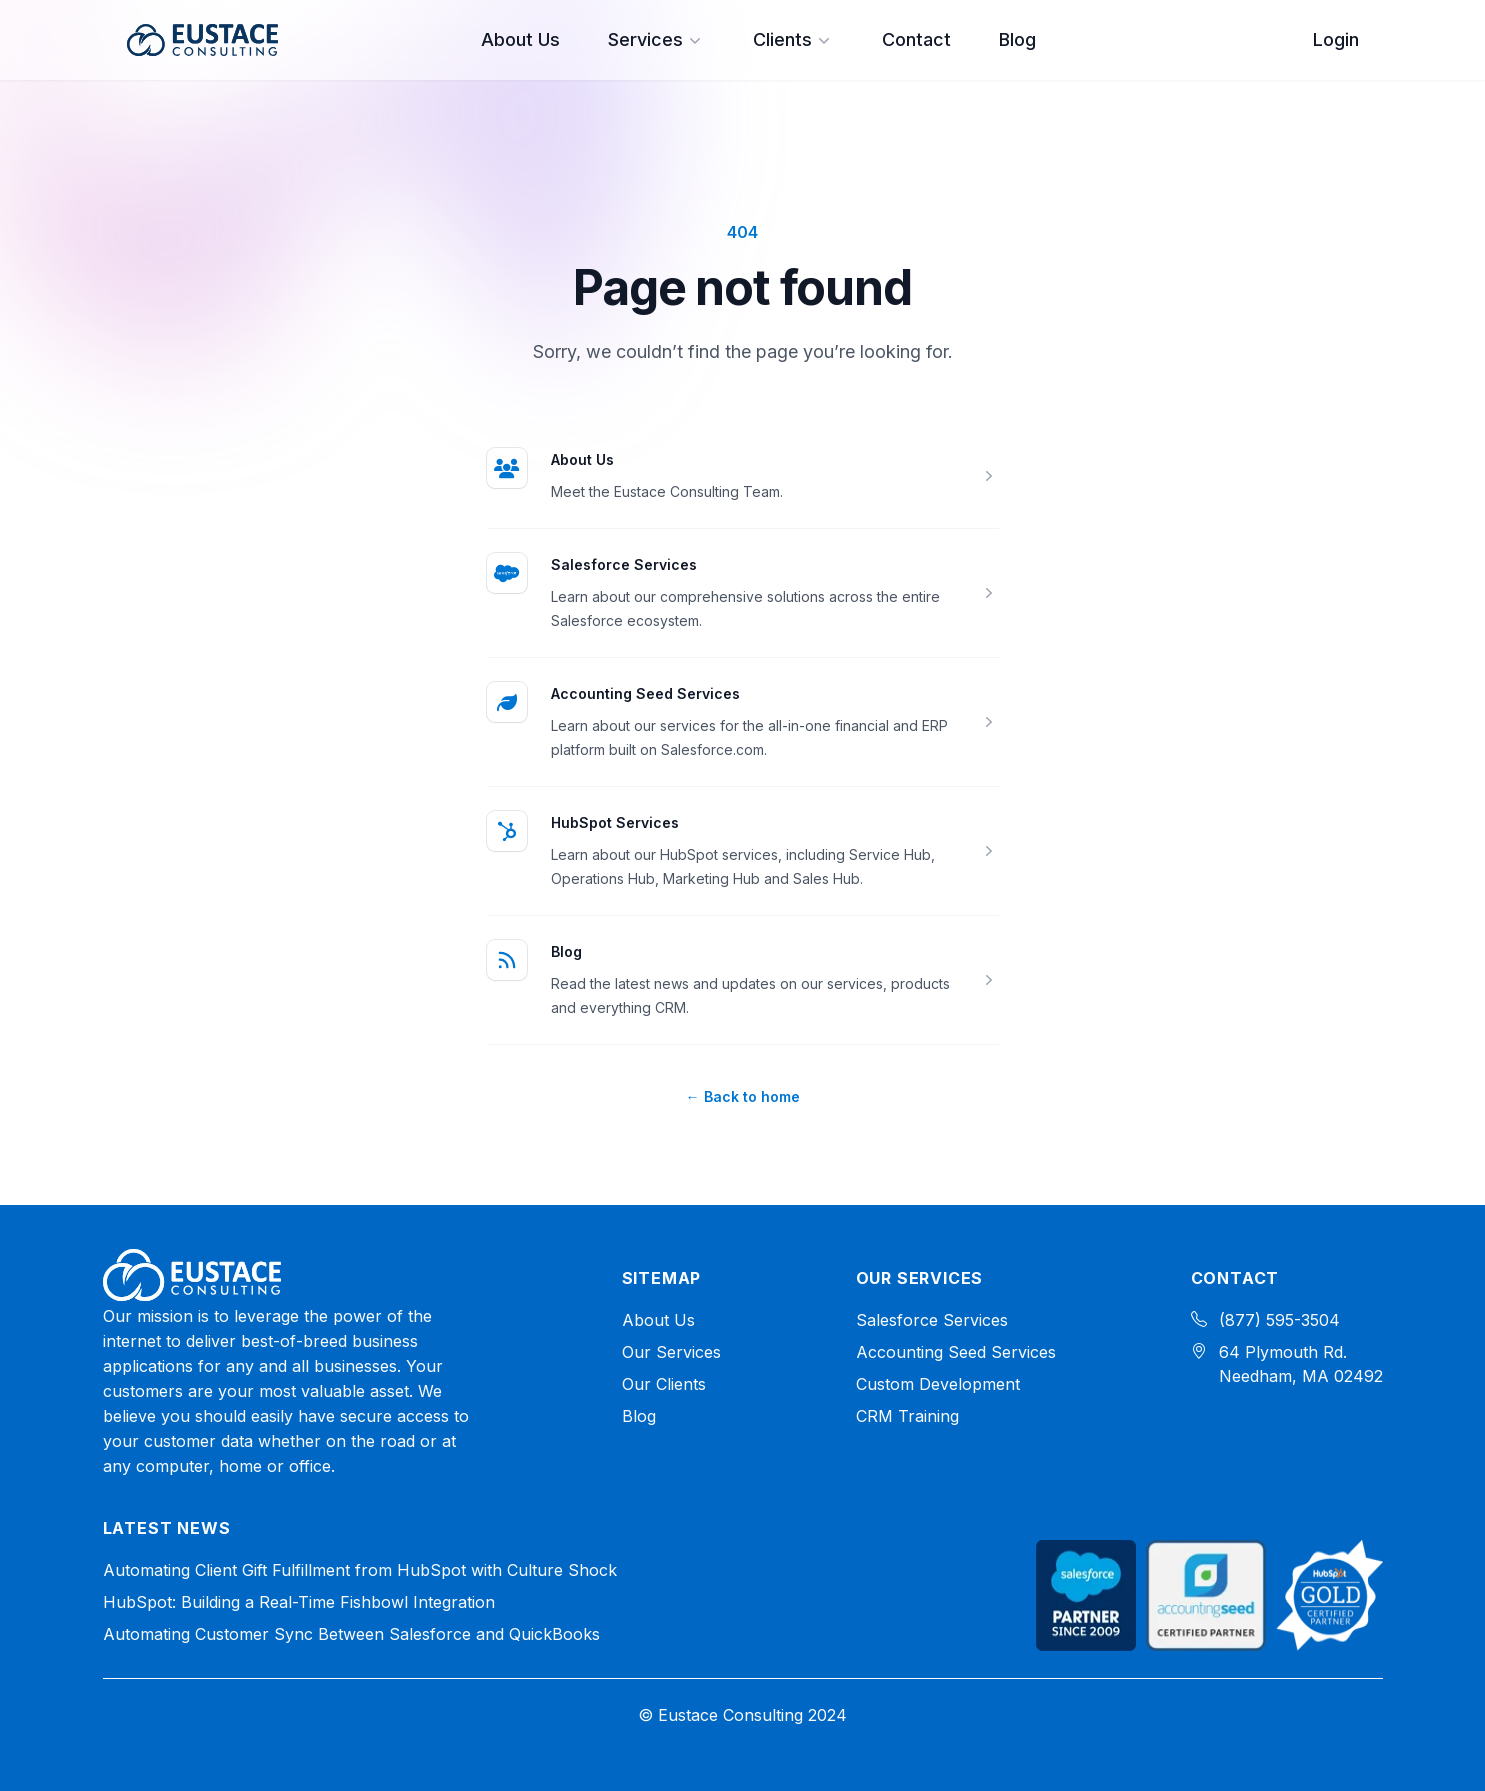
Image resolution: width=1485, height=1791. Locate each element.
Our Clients (664, 1384)
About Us (520, 39)
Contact (916, 39)
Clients (793, 39)
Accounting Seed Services (645, 693)
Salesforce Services (624, 564)
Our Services (671, 1352)
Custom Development (938, 1384)
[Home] (192, 1275)
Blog (1017, 39)
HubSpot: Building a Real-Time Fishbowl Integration (299, 1602)
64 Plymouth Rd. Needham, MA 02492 (1301, 1364)
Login (1336, 39)
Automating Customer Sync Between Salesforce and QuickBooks (351, 1634)
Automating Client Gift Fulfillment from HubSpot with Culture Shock (360, 1570)
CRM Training (907, 1416)
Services (656, 39)
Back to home (743, 1096)
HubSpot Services (615, 822)
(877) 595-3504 (1279, 1320)
